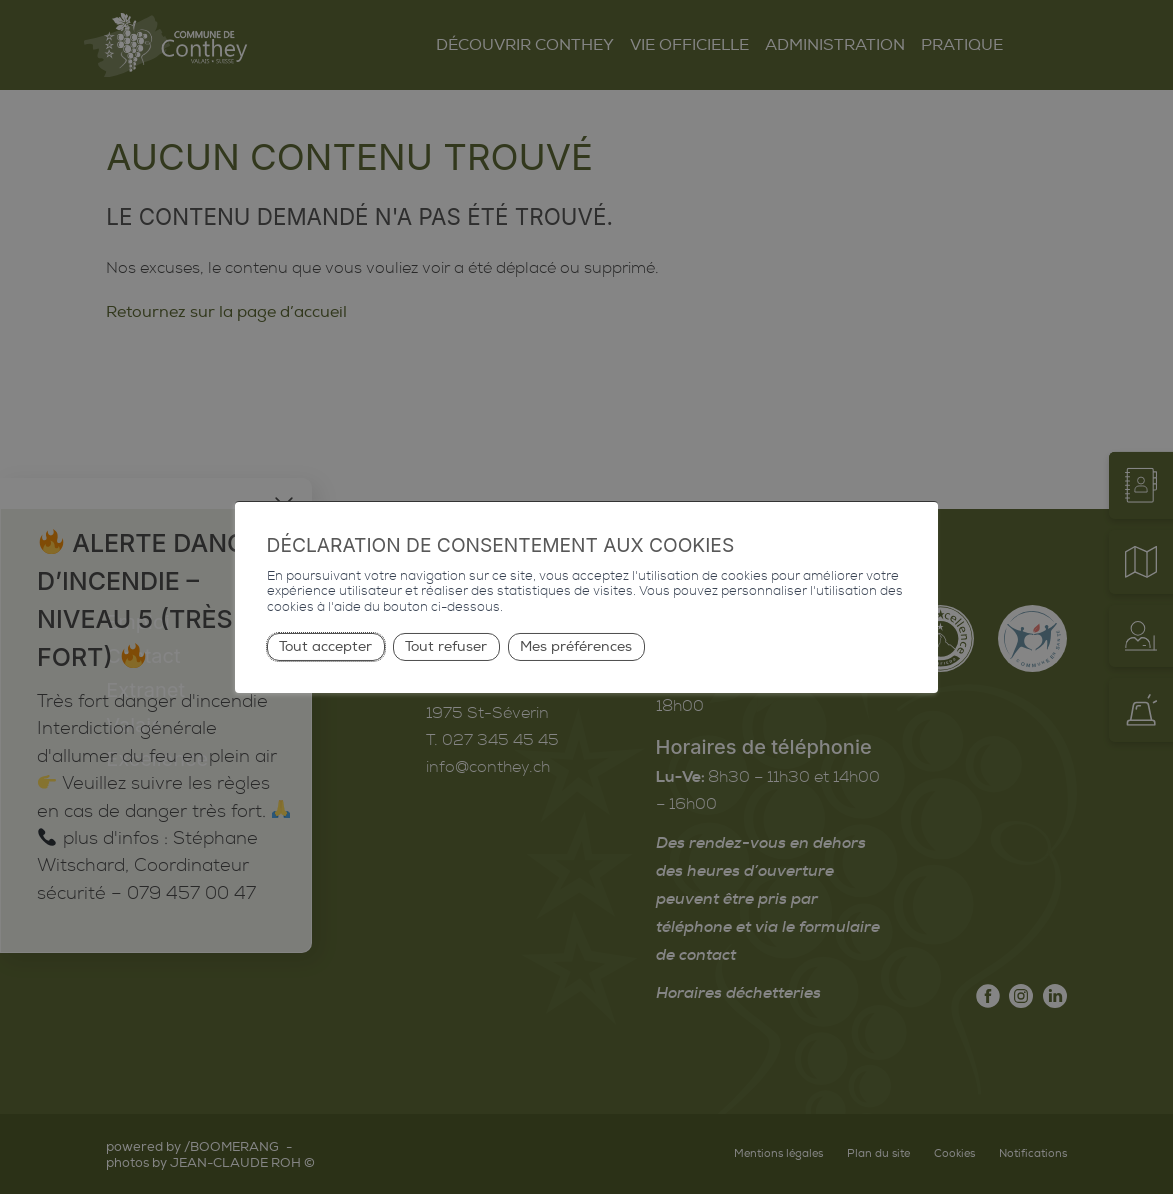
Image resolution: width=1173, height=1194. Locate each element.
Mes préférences (576, 646)
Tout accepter (325, 646)
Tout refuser (446, 646)
